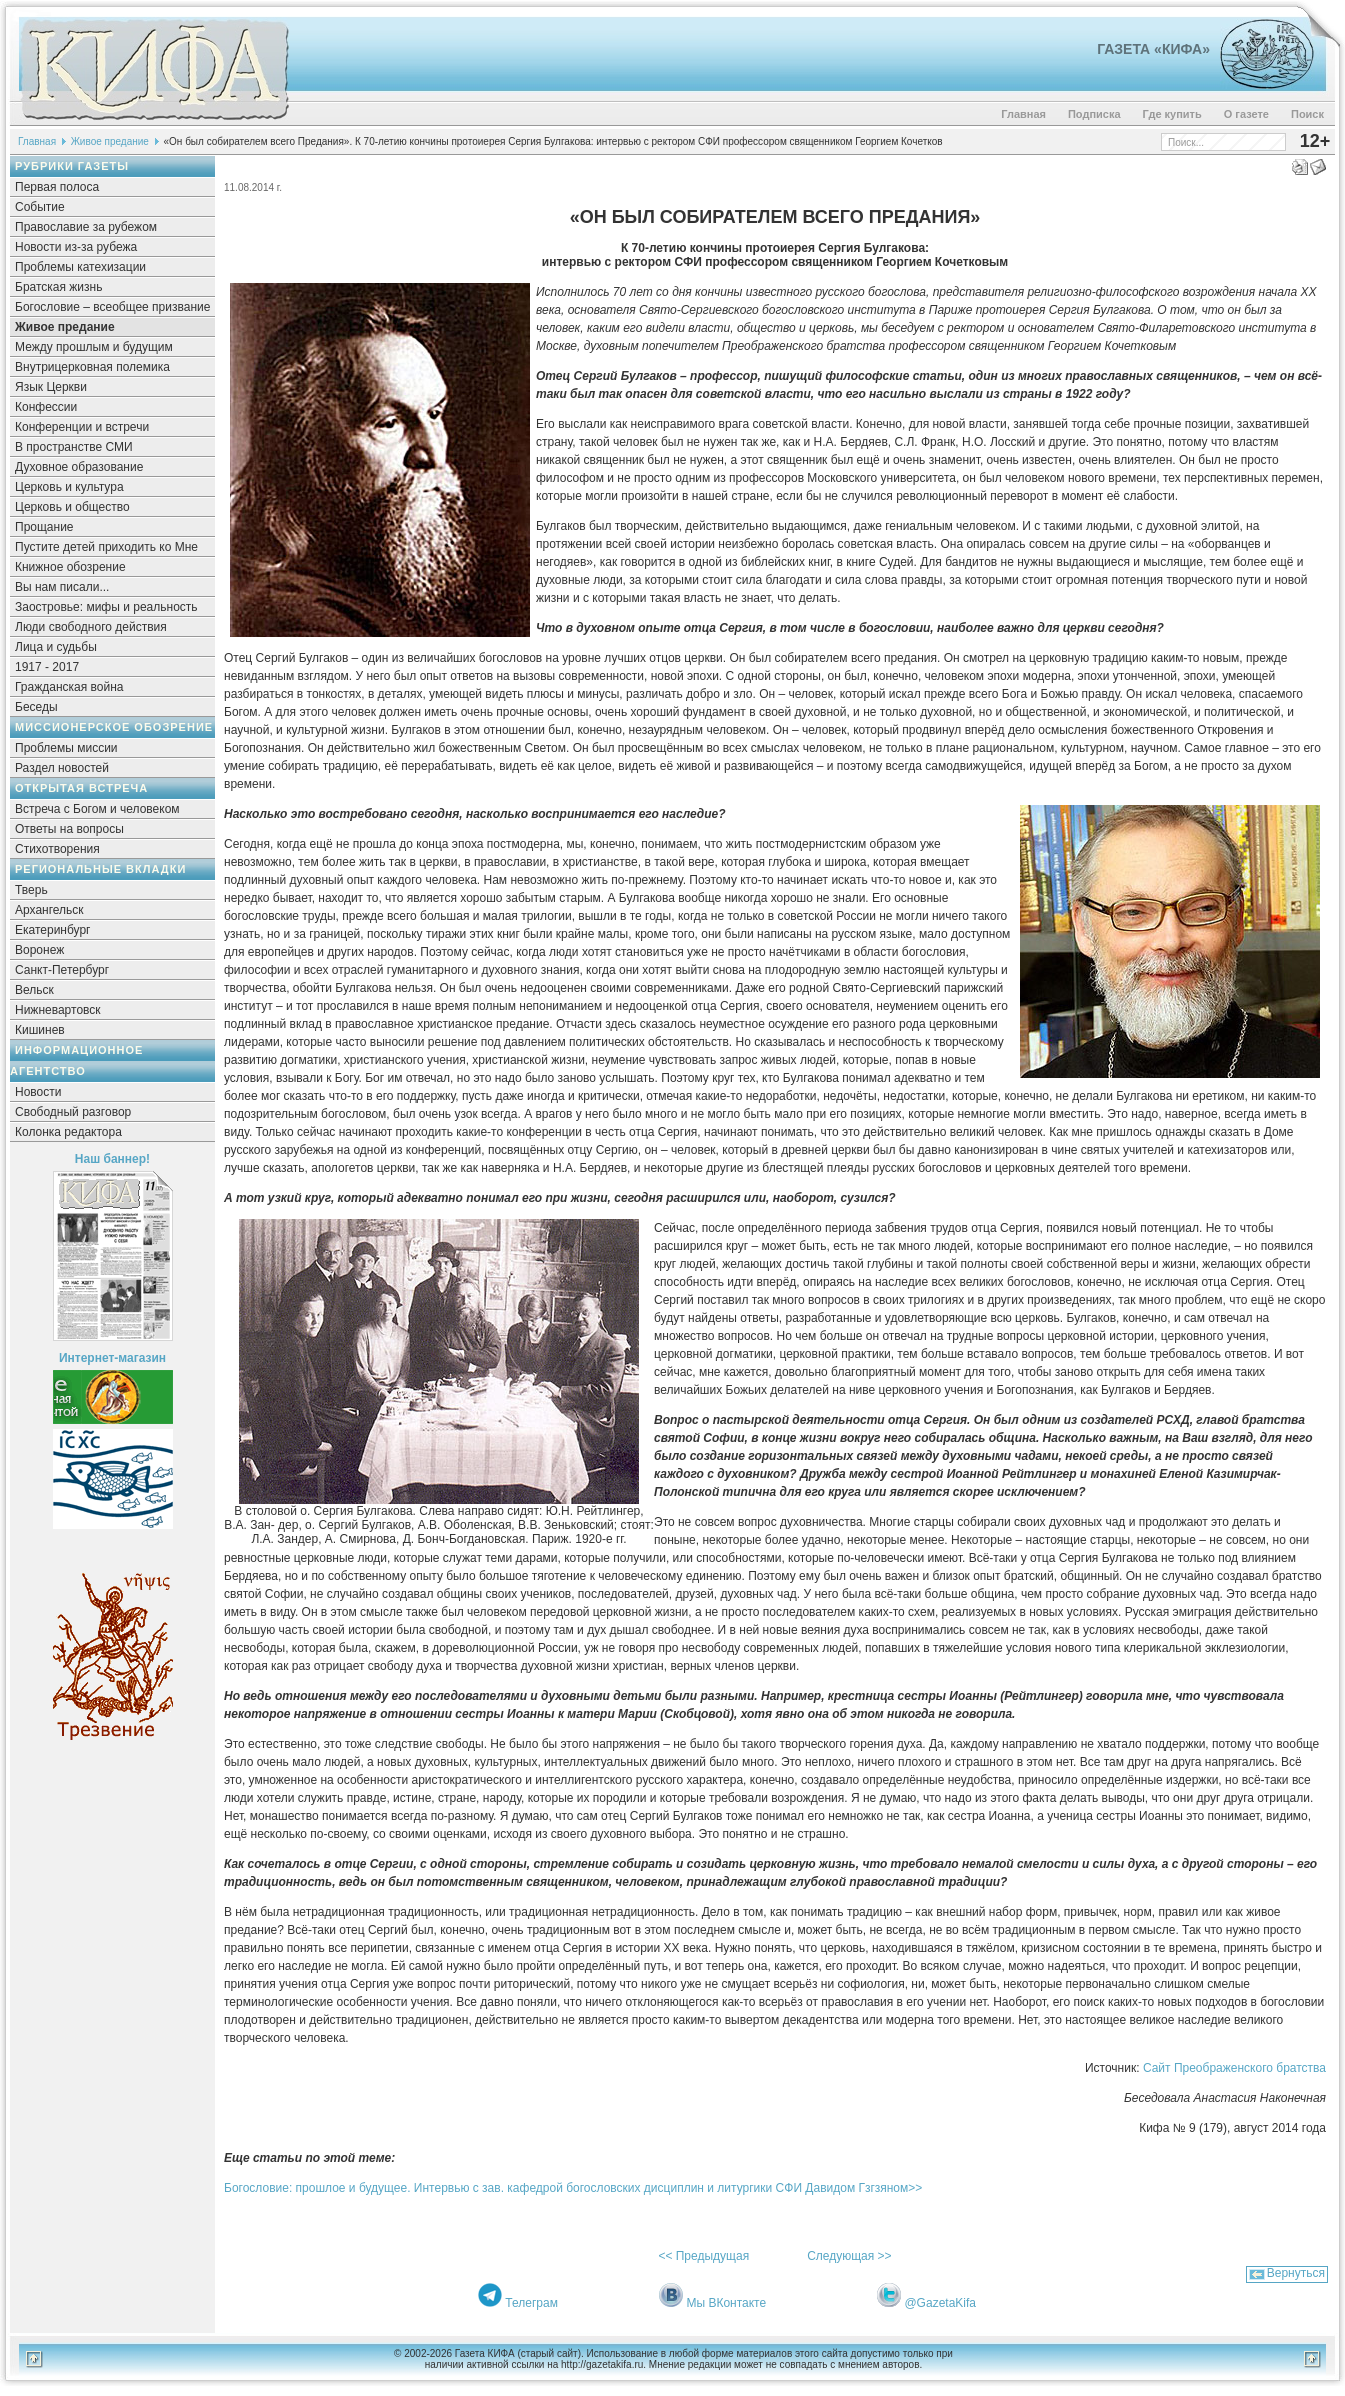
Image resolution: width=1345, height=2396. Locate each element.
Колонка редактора (68, 1132)
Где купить (1172, 114)
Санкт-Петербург (62, 970)
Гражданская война (69, 687)
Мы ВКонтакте (726, 2303)
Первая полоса (57, 187)
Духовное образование (79, 467)
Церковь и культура (69, 487)
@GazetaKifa (940, 2303)
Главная (1023, 114)
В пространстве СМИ (74, 447)
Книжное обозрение (70, 567)
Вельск (34, 990)
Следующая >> (849, 2256)
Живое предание (110, 141)
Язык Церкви (51, 387)
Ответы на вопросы (69, 829)
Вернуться (1296, 2273)
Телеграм (531, 2303)
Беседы (36, 707)
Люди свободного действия (91, 627)
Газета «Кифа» (1153, 49)
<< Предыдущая (703, 2256)
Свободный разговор (73, 1112)
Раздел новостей (62, 768)
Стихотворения (57, 849)
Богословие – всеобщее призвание (112, 307)
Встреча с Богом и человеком (97, 809)
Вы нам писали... (62, 587)
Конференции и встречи (82, 427)
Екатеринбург (53, 930)
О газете (1246, 114)
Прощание (44, 527)
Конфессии (46, 407)
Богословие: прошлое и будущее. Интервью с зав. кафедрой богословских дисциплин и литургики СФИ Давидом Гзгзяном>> (573, 2188)
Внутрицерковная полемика (92, 367)
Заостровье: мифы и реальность (106, 607)
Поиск (1307, 114)
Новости (38, 1092)
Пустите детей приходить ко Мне (106, 547)
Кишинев (40, 1030)
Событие (40, 207)
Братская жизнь (58, 287)
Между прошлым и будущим (94, 347)
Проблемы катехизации (80, 267)
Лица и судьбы (56, 647)
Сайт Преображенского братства (1234, 2068)
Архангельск (49, 910)
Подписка (1094, 114)
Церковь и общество (72, 507)
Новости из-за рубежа (76, 247)
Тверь (31, 890)
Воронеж (39, 950)
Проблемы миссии (66, 748)
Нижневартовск (58, 1010)
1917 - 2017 (47, 667)
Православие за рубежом (86, 227)
